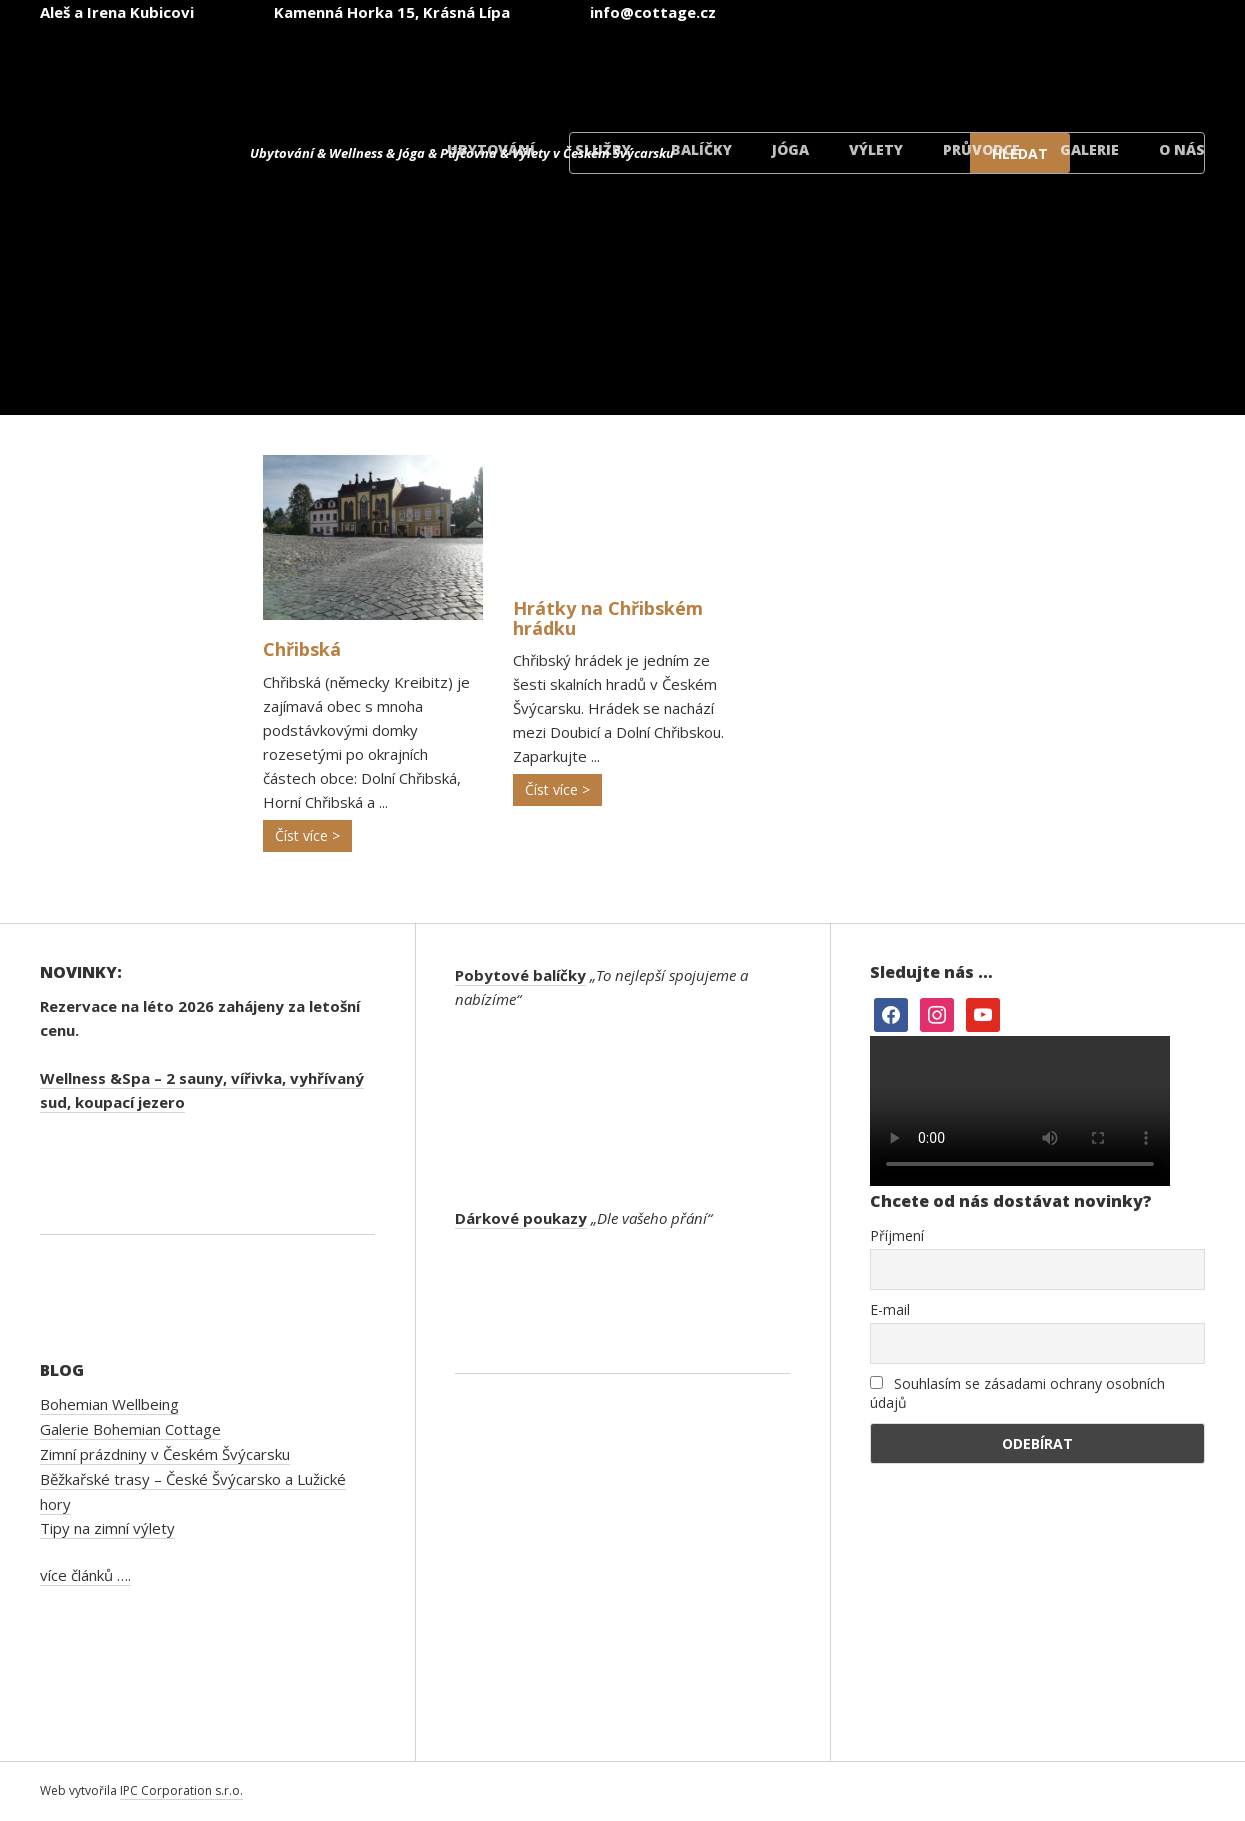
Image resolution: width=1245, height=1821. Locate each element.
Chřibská (302, 649)
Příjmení (897, 1235)
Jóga (790, 149)
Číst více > (307, 835)
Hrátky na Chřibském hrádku (608, 618)
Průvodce (981, 149)
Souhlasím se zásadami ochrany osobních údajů (1017, 1393)
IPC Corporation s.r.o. (181, 1790)
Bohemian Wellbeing (109, 1404)
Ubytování (491, 149)
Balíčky (701, 149)
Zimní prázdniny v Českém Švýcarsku (165, 1454)
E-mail (890, 1309)
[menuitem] (657, 68)
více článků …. (85, 1575)
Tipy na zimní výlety (107, 1528)
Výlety (876, 149)
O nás (1182, 149)
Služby (603, 149)
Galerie (1089, 149)
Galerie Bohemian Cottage (130, 1429)
